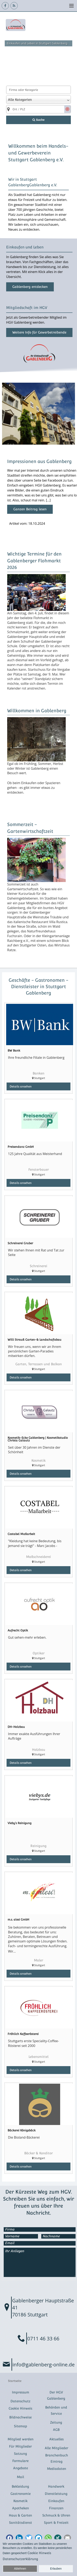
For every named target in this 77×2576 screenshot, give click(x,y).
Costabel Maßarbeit (21, 1534)
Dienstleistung (56, 2494)
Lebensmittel (38, 2057)
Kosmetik (38, 1461)
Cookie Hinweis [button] (39, 2553)
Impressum (20, 2392)
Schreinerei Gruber (20, 1243)
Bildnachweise (20, 2417)
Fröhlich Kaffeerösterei (23, 2034)
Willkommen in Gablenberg (36, 710)
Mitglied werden (20, 2439)
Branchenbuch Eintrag (56, 2458)
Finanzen (56, 2508)
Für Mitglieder (20, 2446)
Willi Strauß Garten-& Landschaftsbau (34, 1339)
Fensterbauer (38, 1170)
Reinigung (38, 1846)
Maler (38, 1960)
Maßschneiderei (38, 1557)
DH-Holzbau (16, 1726)
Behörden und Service (56, 2410)
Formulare (20, 2461)
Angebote (20, 2468)
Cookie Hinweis (20, 2408)
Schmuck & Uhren (56, 2515)
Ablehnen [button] (20, 2568)
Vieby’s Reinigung (19, 1823)
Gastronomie (20, 2494)
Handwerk (56, 2486)
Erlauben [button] (56, 2568)
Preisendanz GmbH (21, 1146)
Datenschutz (20, 2401)
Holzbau (38, 1750)
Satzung (20, 2454)
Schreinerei (38, 1266)
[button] (9, 2538)
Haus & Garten (20, 2515)
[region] (38, 55)
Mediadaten (56, 2469)
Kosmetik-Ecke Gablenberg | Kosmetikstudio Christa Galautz (38, 1439)
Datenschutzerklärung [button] (20, 2559)
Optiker (39, 1653)
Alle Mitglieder (56, 2448)
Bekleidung (20, 2486)
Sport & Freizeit (56, 2523)
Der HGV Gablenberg (56, 2395)
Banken (38, 1073)
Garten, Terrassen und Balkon (38, 1364)
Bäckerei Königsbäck (22, 2130)
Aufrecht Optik (18, 1630)
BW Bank (14, 1050)
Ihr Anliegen (40, 2262)
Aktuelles (56, 2439)
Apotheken (20, 2508)
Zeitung (56, 2422)
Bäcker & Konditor (38, 2153)
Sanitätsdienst (20, 2523)
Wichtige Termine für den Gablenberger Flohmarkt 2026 (34, 560)
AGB (56, 2430)
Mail (20, 2477)
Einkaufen (56, 2501)
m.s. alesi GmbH (18, 1919)
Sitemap (20, 2426)
